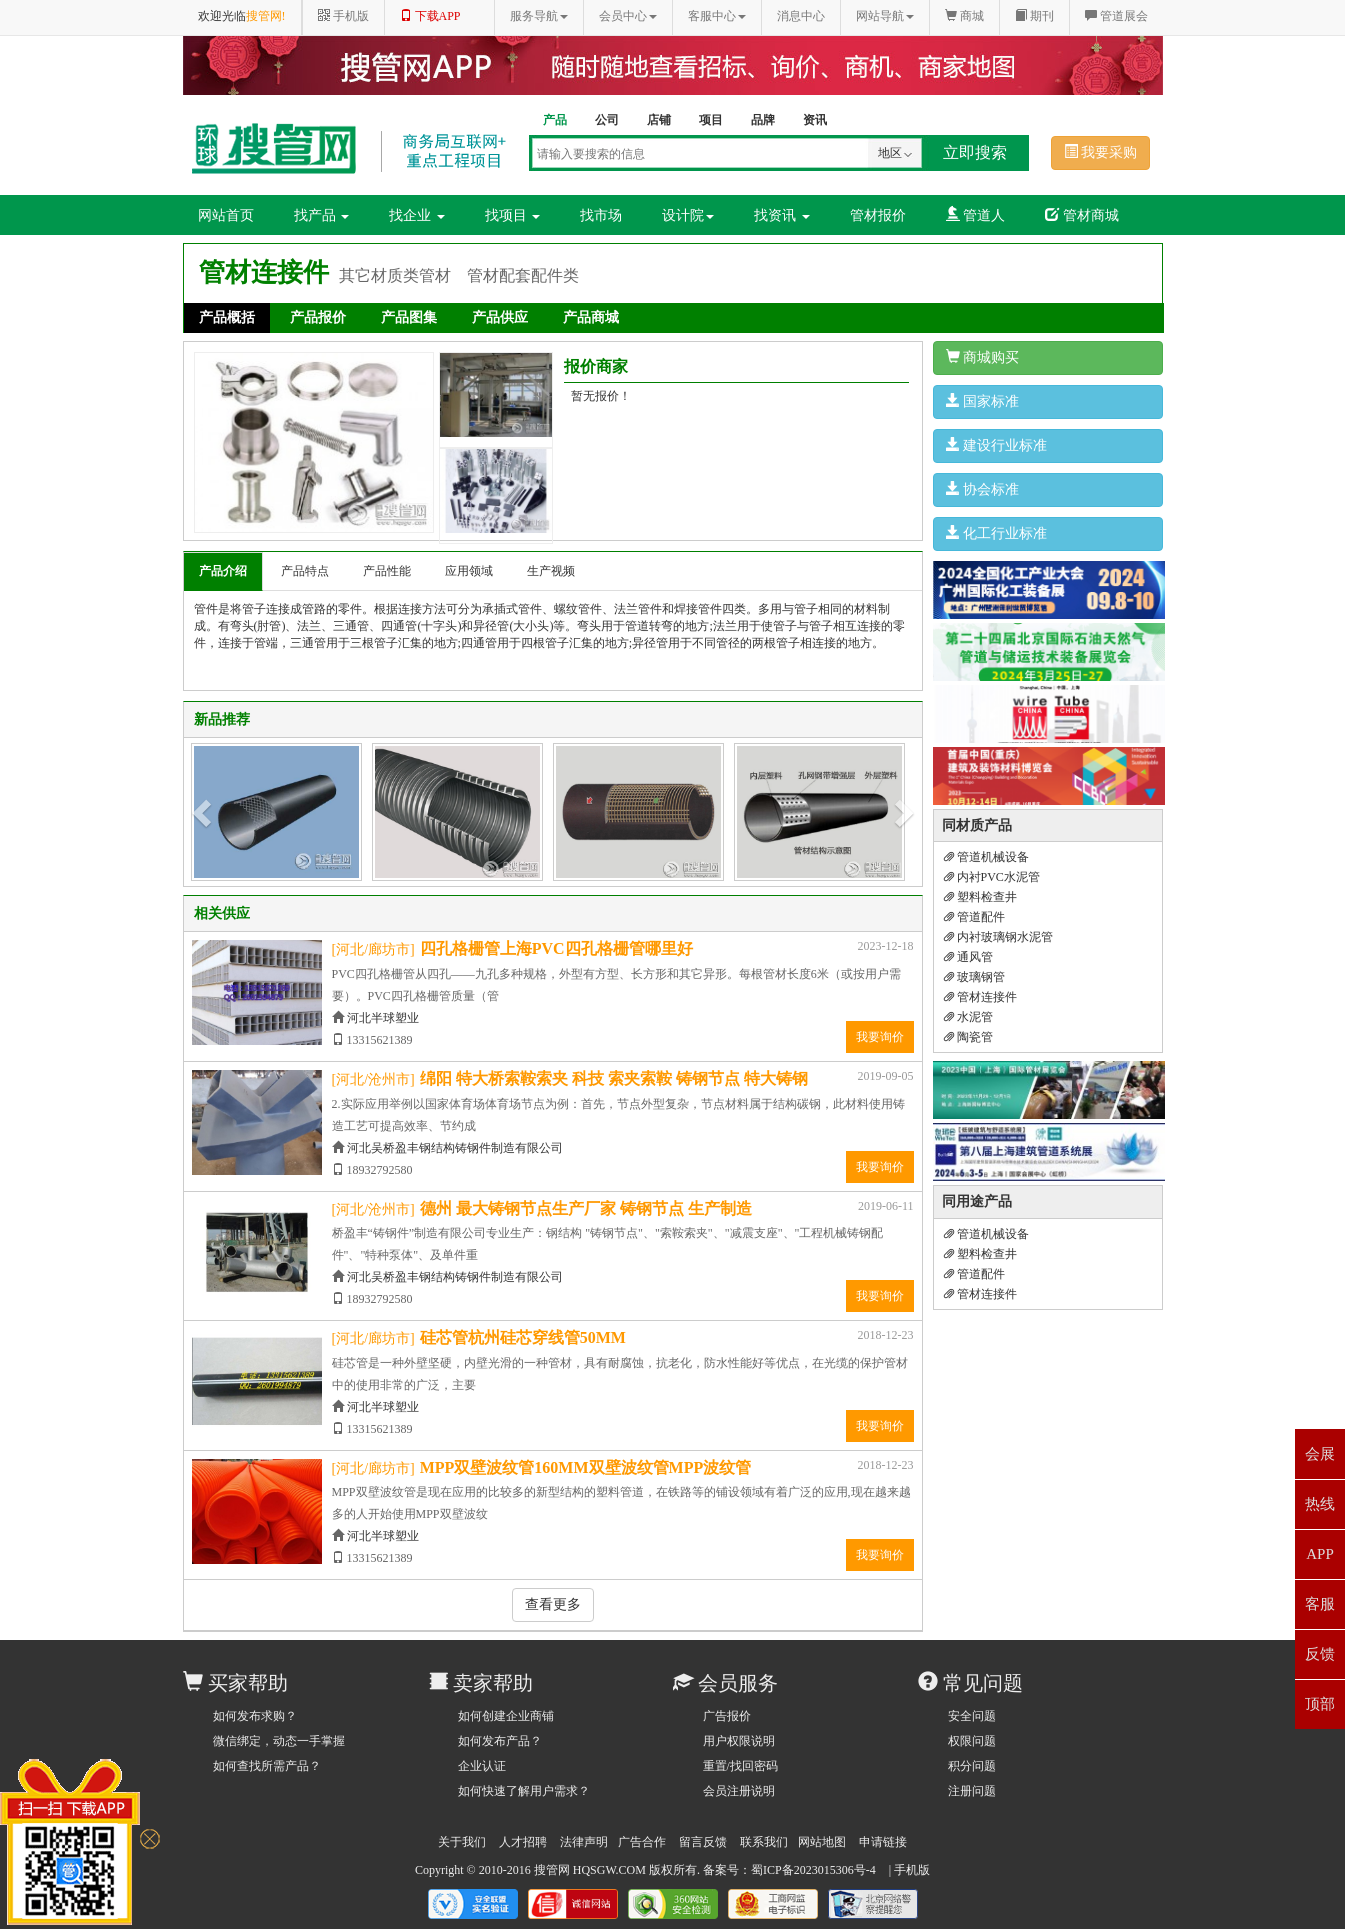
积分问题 (972, 1766)
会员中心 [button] (628, 16)
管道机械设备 (986, 857)
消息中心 (801, 16)
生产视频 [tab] (551, 571)
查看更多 (553, 1604)
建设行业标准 (997, 445)
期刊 (1034, 16)
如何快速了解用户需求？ (524, 1791)
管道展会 (1116, 16)
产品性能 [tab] (387, 571)
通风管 (968, 957)
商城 (964, 16)
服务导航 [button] (539, 16)
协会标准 (983, 489)
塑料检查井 (980, 897)
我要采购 (1101, 152)
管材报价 (878, 215)
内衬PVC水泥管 (992, 877)
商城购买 (983, 357)
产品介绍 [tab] (223, 571)
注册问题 (972, 1791)
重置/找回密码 (740, 1766)
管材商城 (1082, 215)
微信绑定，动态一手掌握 (279, 1741)
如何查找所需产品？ (267, 1766)
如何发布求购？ (255, 1716)
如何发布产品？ (500, 1741)
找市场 (601, 215)
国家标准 (983, 401)
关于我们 (462, 1842)
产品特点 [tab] (305, 571)
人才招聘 (523, 1842)
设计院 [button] (688, 215)
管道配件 (974, 917)
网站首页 (226, 215)
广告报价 (727, 1716)
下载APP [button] (430, 16)
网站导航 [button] (885, 16)
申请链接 (883, 1842)
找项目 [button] (513, 215)
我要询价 (880, 1037)
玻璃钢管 (974, 977)
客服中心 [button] (717, 16)
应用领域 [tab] (469, 571)
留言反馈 (703, 1842)
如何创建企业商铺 (506, 1716)
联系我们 (764, 1842)
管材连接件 (980, 997)
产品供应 (500, 317)
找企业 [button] (417, 215)
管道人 (976, 215)
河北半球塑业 (383, 1018)
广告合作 (642, 1842)
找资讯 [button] (782, 215)
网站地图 (822, 1842)
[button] (204, 812)
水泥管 (968, 1017)
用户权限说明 (739, 1741)
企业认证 (482, 1766)
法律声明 (584, 1842)
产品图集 (409, 317)
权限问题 (972, 1741)
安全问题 (972, 1716)
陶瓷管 (968, 1037)
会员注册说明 (739, 1791)
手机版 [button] (343, 16)
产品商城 (591, 317)
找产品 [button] (322, 215)
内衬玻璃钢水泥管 (998, 937)
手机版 (912, 1870)
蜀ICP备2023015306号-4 (813, 1870)
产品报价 (318, 317)
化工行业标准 (997, 533)
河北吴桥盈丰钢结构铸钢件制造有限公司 (455, 1148)
